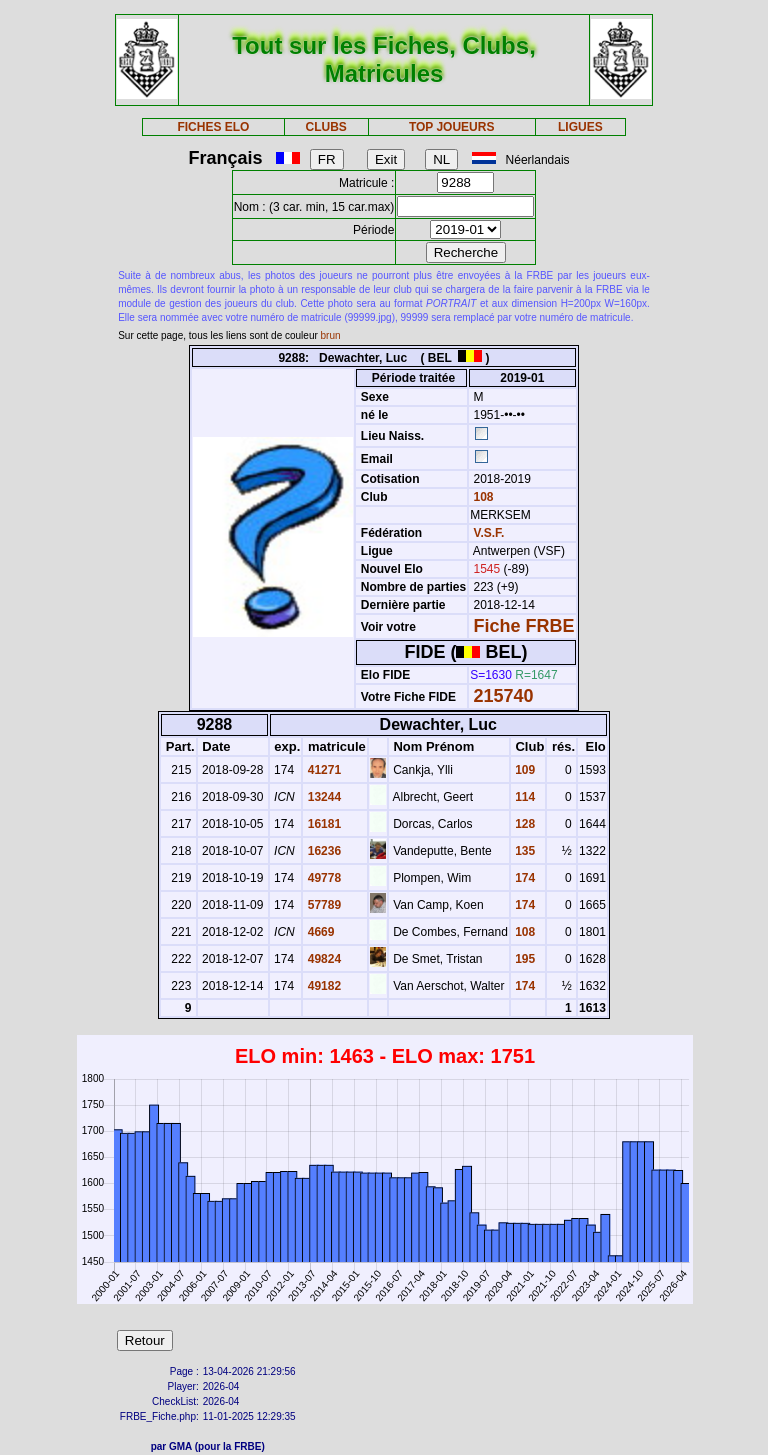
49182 (322, 986)
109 (523, 770)
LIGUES (580, 127)
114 (523, 797)
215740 (504, 696)
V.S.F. (489, 533)
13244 (322, 797)
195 (523, 959)
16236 (322, 851)
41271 (322, 770)
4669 (319, 932)
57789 (322, 905)
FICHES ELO (213, 127)
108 (481, 497)
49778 (322, 878)
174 (523, 878)
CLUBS (325, 127)
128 (523, 824)
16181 (322, 824)
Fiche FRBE (524, 626)
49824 (322, 959)
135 (523, 851)
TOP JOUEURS (452, 127)
